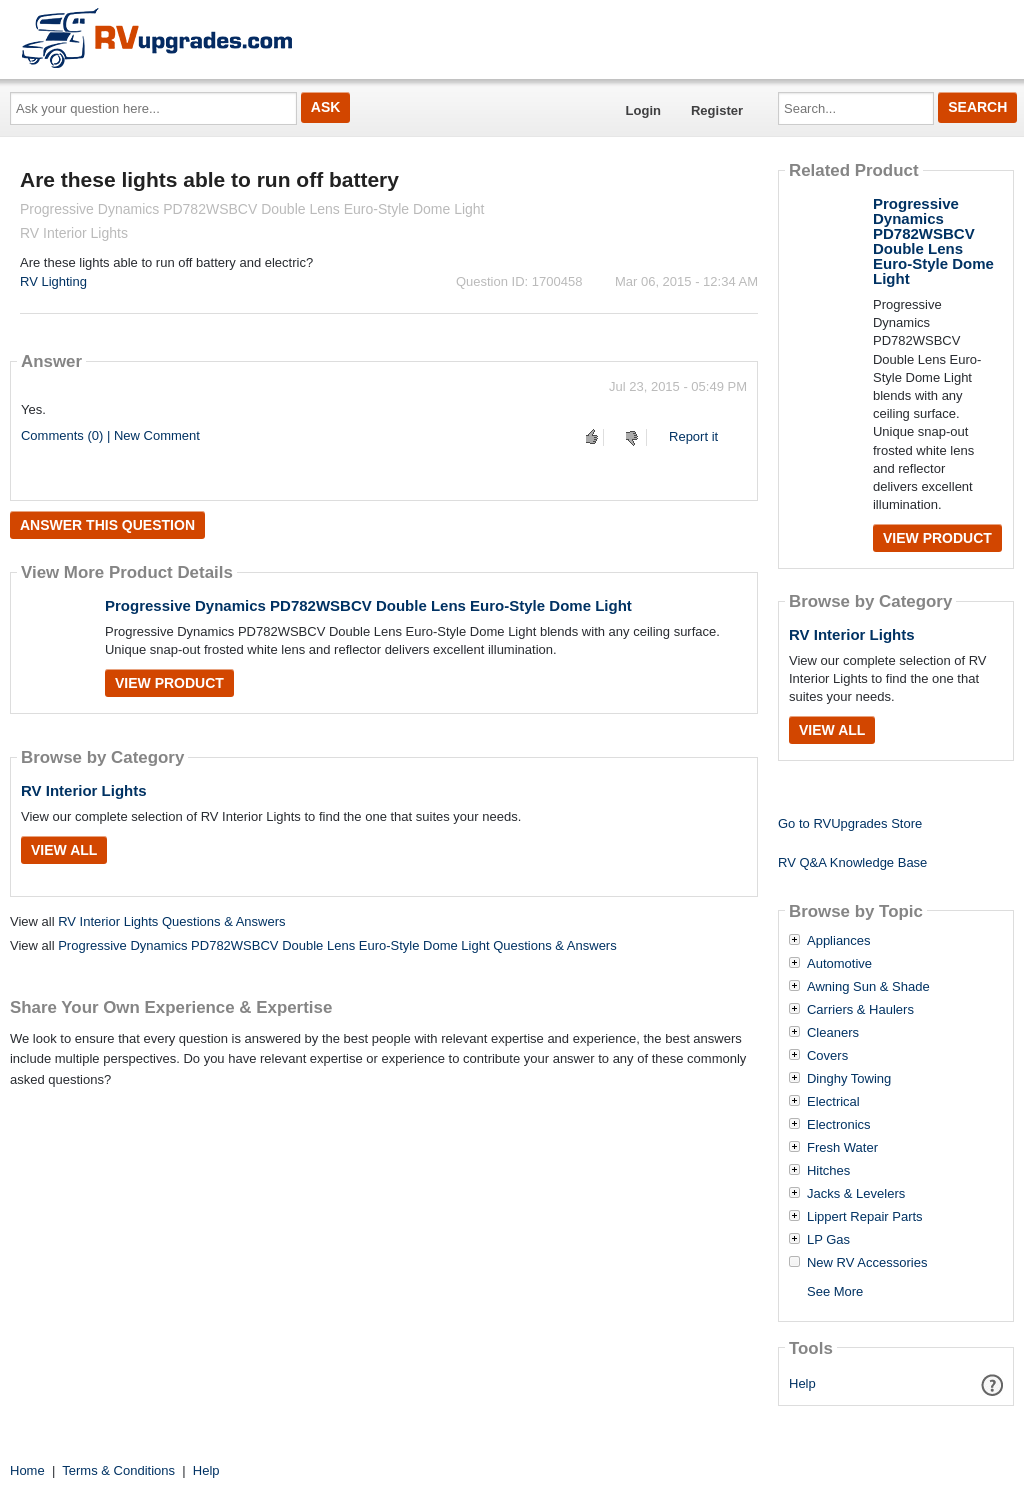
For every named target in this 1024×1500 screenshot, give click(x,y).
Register (717, 110)
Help (802, 1383)
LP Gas (828, 1240)
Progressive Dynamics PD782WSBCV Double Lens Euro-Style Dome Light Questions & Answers (337, 945)
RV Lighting (53, 281)
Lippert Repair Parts (865, 1217)
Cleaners (833, 1033)
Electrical (833, 1102)
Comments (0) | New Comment (110, 435)
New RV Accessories (867, 1263)
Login (643, 110)
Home (27, 1470)
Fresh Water (842, 1148)
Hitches (828, 1171)
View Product (169, 683)
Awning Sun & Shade (868, 987)
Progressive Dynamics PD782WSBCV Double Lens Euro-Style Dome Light (368, 605)
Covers (827, 1056)
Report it (693, 436)
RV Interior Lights (84, 790)
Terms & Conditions (118, 1470)
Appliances (839, 941)
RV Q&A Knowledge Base (852, 862)
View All (64, 850)
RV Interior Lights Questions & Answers (171, 921)
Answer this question (107, 525)
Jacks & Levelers (856, 1194)
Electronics (839, 1125)
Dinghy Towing (849, 1079)
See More (835, 1291)
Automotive (839, 964)
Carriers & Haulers (860, 1010)
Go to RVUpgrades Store (850, 823)
